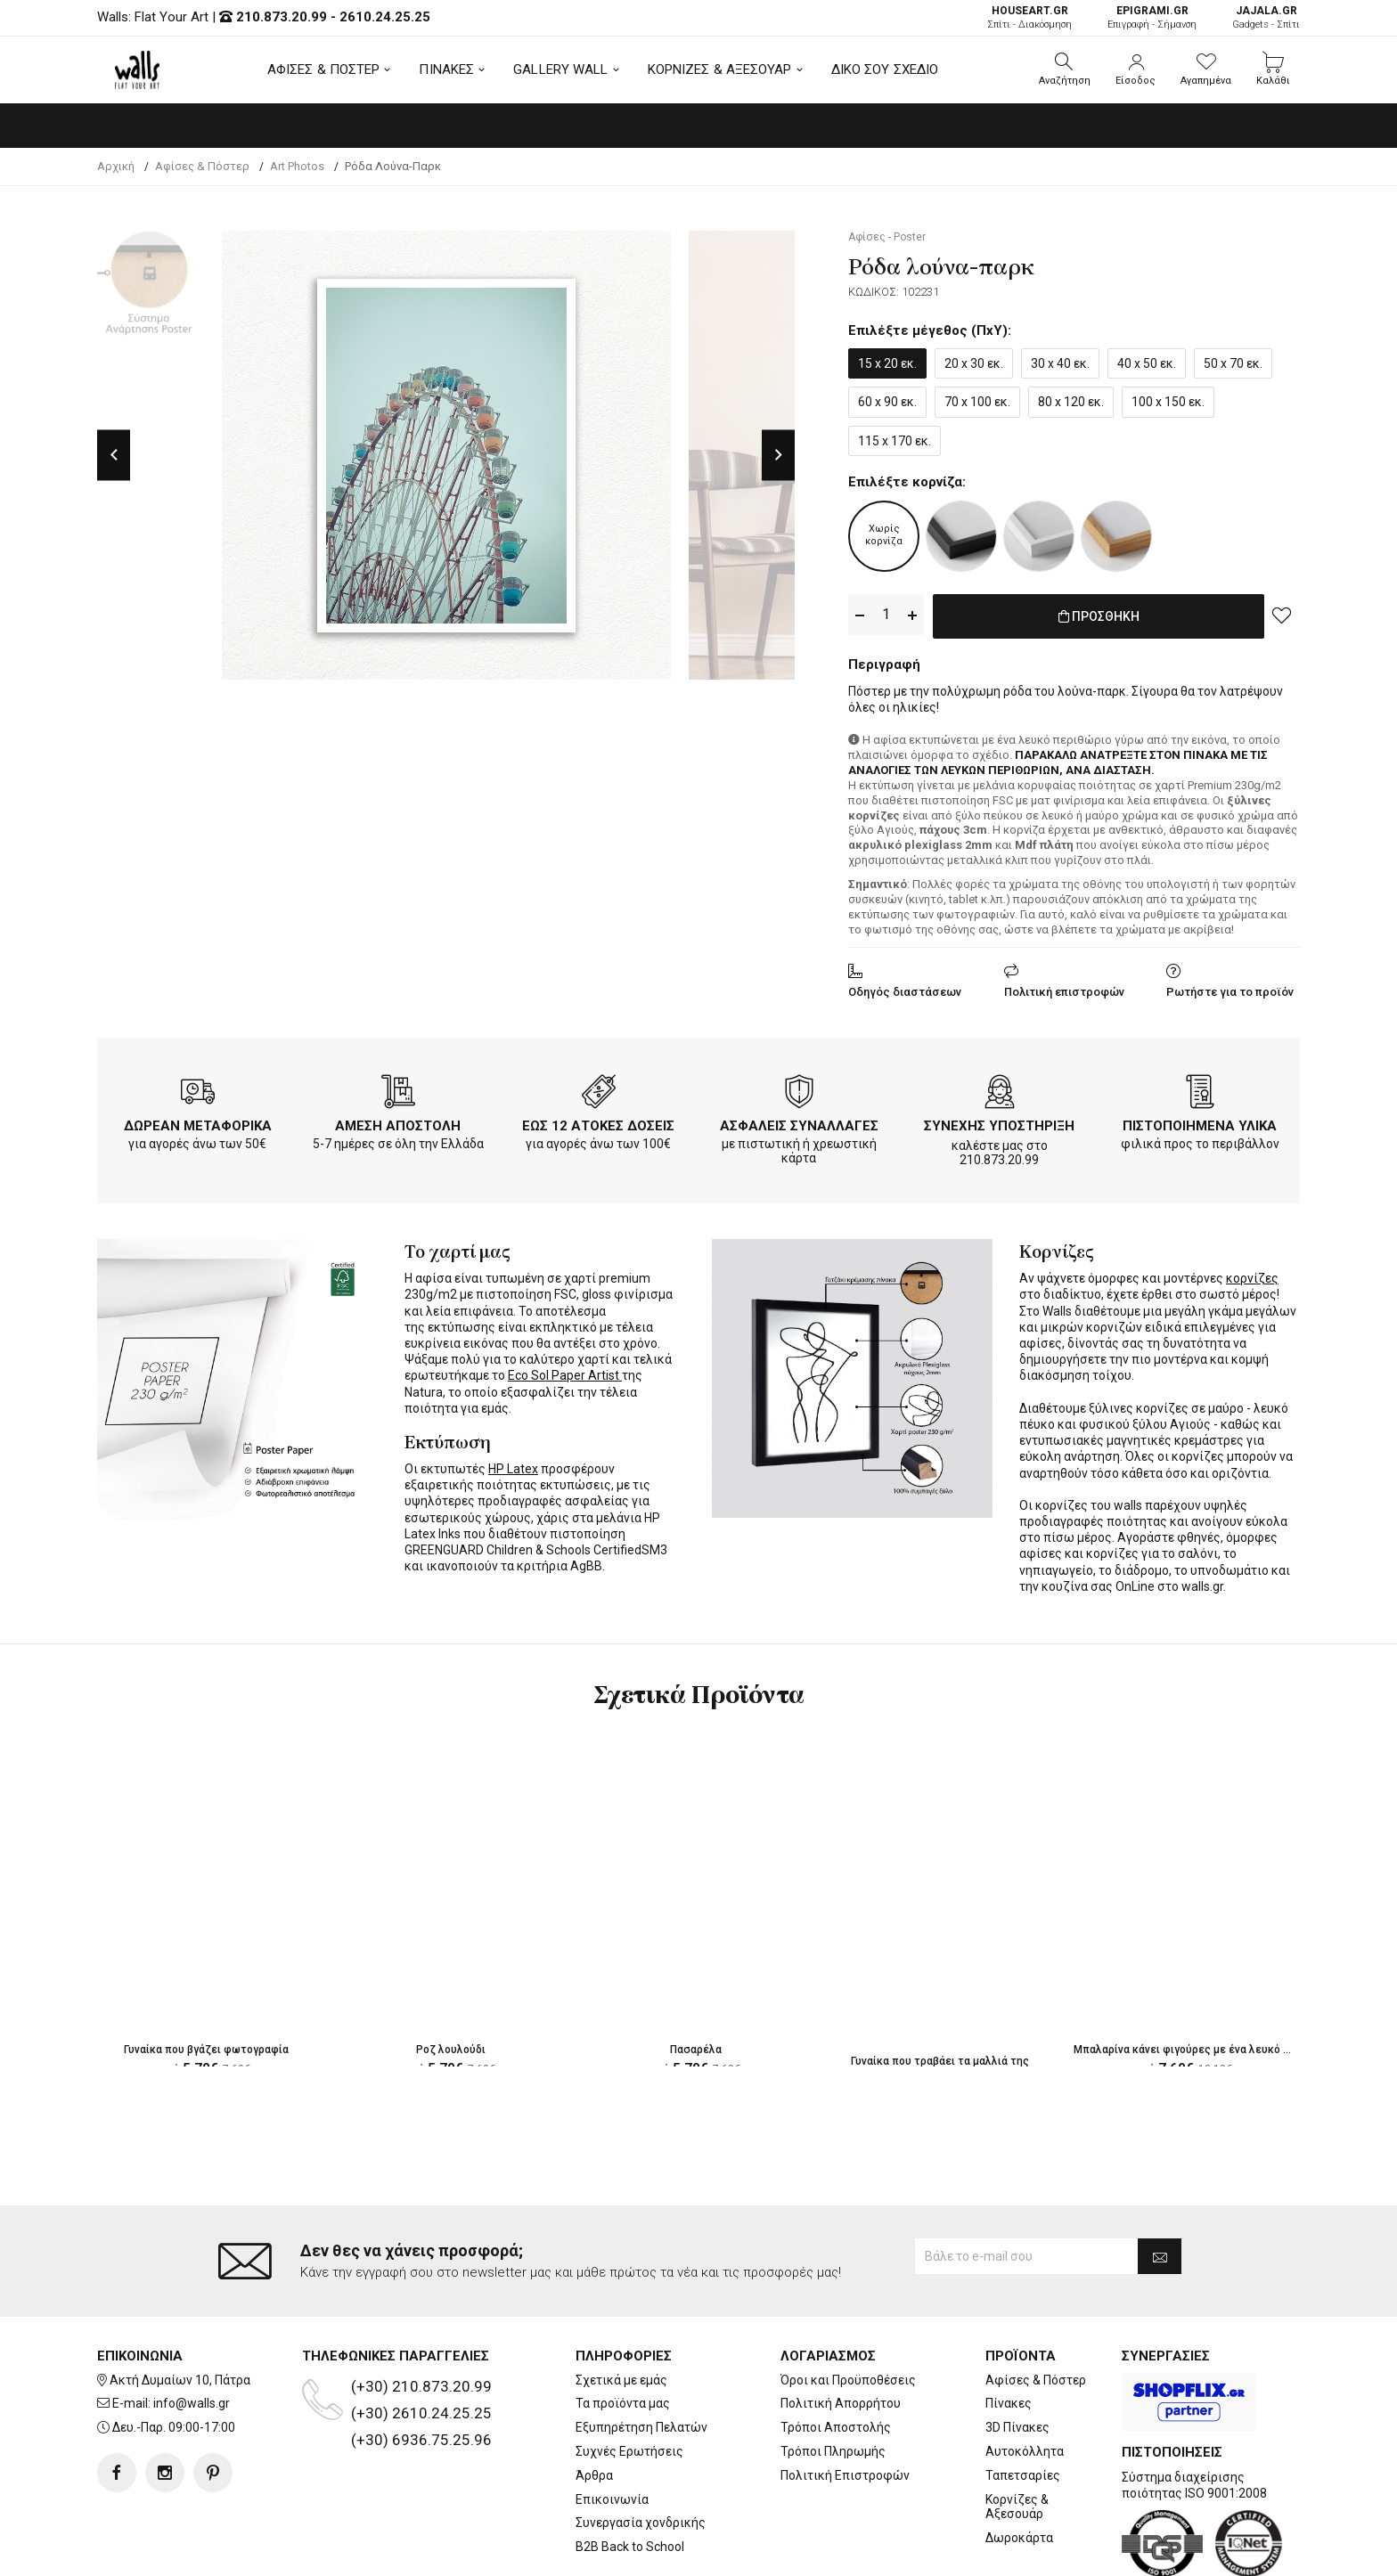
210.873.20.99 (281, 17)
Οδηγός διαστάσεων (904, 988)
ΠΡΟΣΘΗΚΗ (1099, 615)
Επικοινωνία (612, 2428)
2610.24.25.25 (384, 17)
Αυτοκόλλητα (1024, 2380)
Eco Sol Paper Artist (565, 1372)
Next (778, 454)
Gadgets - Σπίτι (1266, 17)
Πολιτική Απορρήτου (840, 2332)
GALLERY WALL (560, 69)
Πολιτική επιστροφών (1064, 988)
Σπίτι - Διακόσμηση (1029, 17)
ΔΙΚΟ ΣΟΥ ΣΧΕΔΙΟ (885, 69)
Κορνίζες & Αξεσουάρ (1017, 2435)
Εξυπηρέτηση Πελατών (641, 2356)
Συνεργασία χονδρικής (641, 2451)
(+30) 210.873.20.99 (421, 2315)
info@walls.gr (191, 2332)
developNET (847, 2552)
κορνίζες (1252, 1275)
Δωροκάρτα (1019, 2466)
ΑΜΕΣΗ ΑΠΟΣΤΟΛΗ (398, 1122)
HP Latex (513, 1465)
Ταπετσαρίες (1022, 2404)
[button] (1064, 69)
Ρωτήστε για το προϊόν (1230, 988)
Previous (113, 454)
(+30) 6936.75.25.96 (421, 2368)
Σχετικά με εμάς (621, 2309)
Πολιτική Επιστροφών (845, 2404)
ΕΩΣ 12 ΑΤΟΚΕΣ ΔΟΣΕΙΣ (598, 1122)
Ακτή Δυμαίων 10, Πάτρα (180, 2309)
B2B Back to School (630, 2475)
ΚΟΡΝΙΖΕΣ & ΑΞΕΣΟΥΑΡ (720, 69)
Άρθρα (594, 2404)
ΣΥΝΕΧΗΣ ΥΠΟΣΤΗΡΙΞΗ (999, 1122)
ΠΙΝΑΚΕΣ (446, 69)
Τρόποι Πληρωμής (833, 2380)
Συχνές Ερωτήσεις (629, 2380)
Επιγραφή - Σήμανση (1152, 17)
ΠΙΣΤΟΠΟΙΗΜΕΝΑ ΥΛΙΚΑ (1200, 1122)
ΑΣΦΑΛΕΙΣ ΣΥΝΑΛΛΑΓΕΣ (799, 1122)
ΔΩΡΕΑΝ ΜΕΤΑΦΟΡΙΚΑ (198, 1122)
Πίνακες (1008, 2332)
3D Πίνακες (1017, 2356)
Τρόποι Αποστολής (835, 2356)
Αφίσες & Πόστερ (1035, 2309)
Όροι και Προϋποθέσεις (848, 2309)
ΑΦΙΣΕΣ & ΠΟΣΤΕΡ (323, 69)
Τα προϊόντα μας (623, 2332)
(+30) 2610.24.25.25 (421, 2342)
